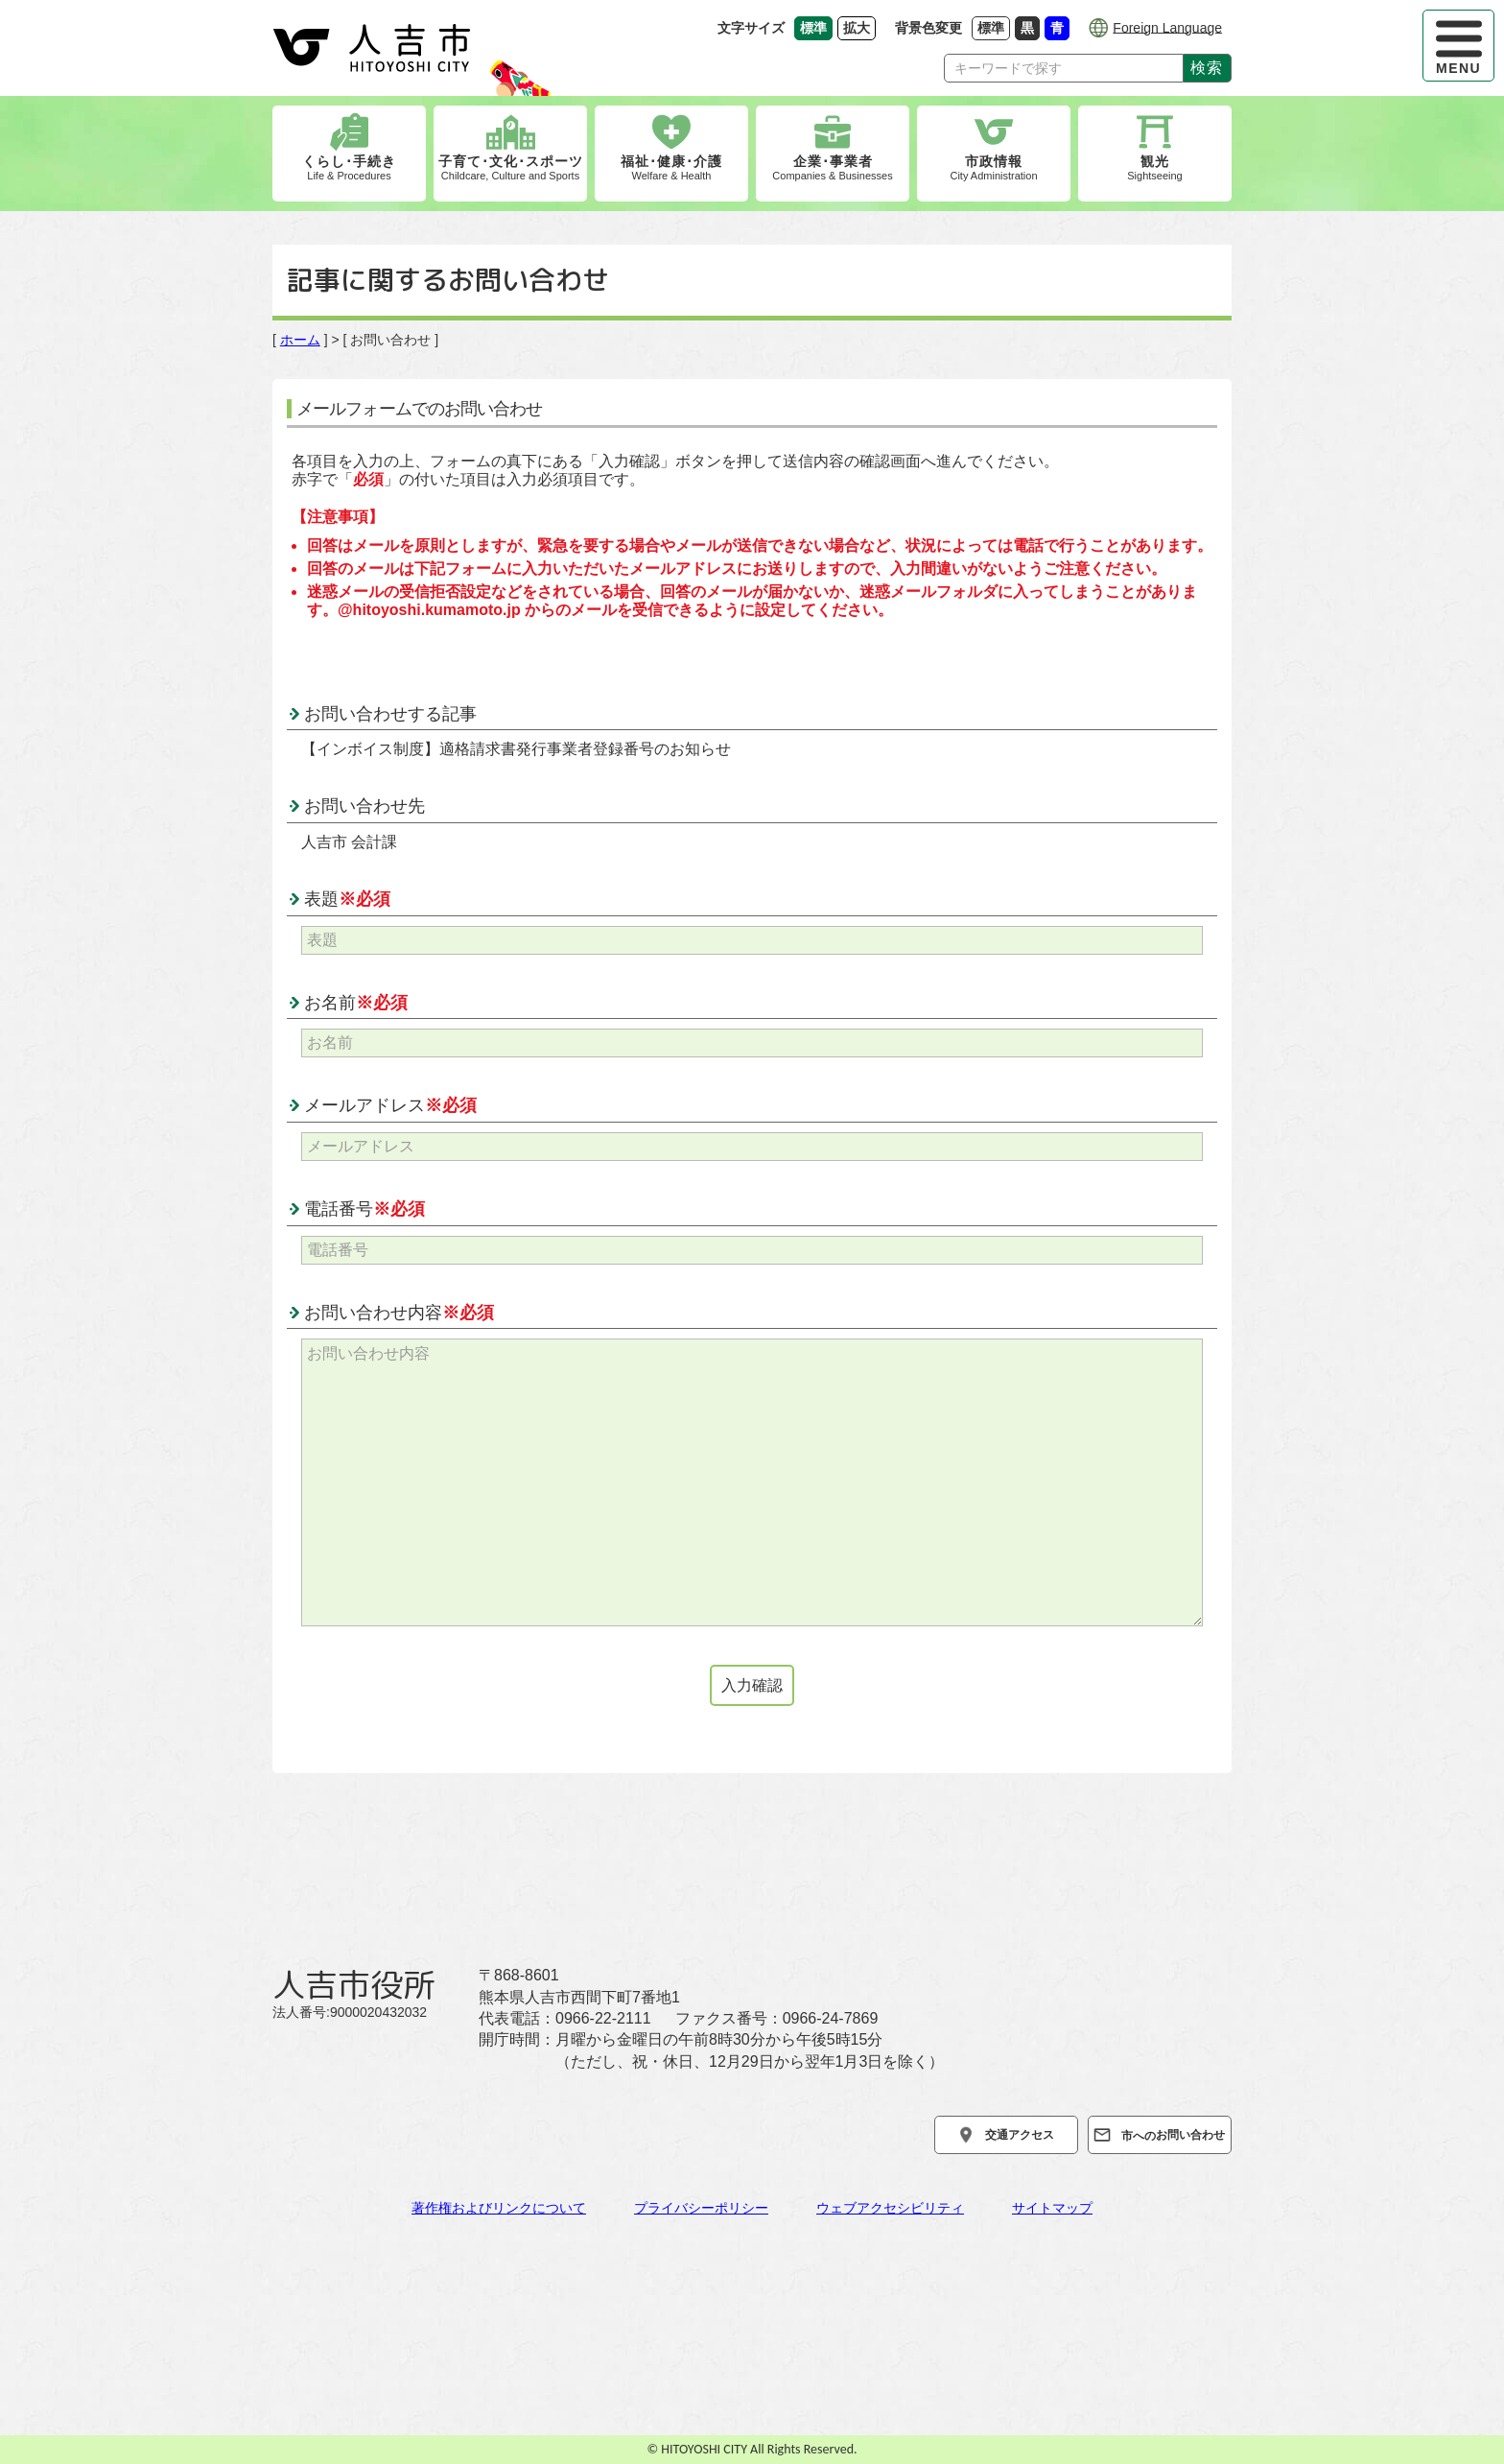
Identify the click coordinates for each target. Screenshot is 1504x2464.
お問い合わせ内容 (399, 1312)
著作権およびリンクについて (498, 2207)
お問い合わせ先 (364, 806)
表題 (347, 899)
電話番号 (364, 1209)
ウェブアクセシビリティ (890, 2207)
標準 (993, 27)
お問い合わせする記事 (390, 713)
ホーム (300, 339)
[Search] (1064, 68)
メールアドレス (390, 1105)
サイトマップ (1052, 2207)
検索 (1207, 67)
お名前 (356, 1002)
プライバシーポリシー (701, 2207)
